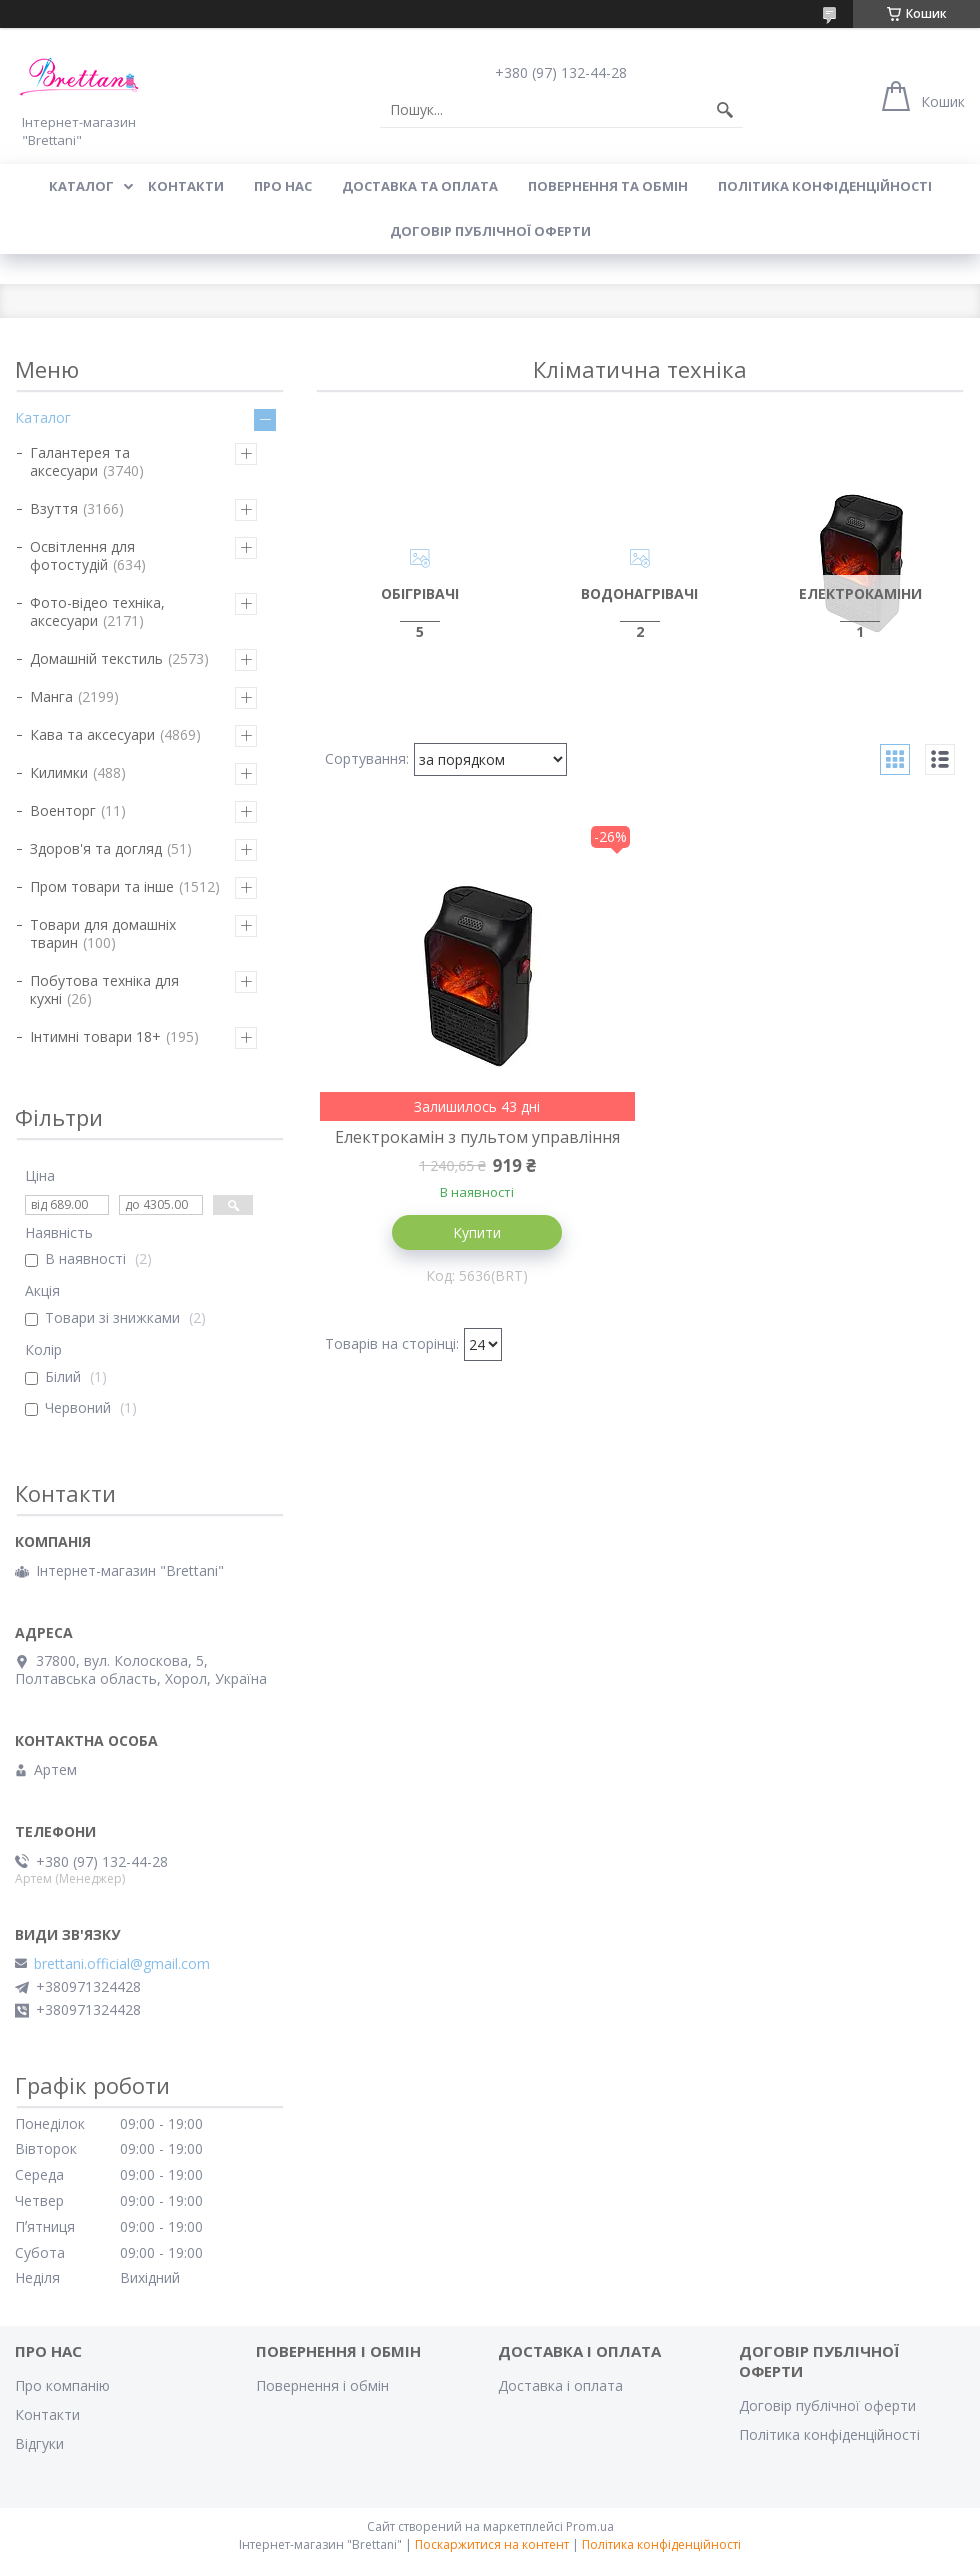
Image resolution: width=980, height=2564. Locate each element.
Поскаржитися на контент (492, 2544)
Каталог (43, 417)
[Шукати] (725, 110)
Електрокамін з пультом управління (477, 1137)
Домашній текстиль (96, 658)
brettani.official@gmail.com (122, 1964)
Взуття (54, 508)
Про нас (283, 186)
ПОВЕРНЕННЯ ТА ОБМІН (608, 186)
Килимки (59, 772)
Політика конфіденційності (825, 186)
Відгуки (39, 2443)
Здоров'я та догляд (96, 848)
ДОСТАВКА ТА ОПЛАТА (420, 186)
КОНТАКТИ (186, 186)
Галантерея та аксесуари (80, 461)
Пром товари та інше (102, 886)
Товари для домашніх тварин (103, 933)
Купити (477, 1232)
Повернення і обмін (322, 2385)
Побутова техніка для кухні (104, 989)
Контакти (47, 2414)
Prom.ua (590, 2526)
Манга (51, 696)
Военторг (63, 810)
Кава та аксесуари (92, 734)
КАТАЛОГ (81, 186)
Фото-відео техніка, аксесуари (97, 611)
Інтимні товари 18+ (95, 1036)
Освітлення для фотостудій (82, 555)
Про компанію (62, 2385)
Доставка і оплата (560, 2385)
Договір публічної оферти (490, 231)
